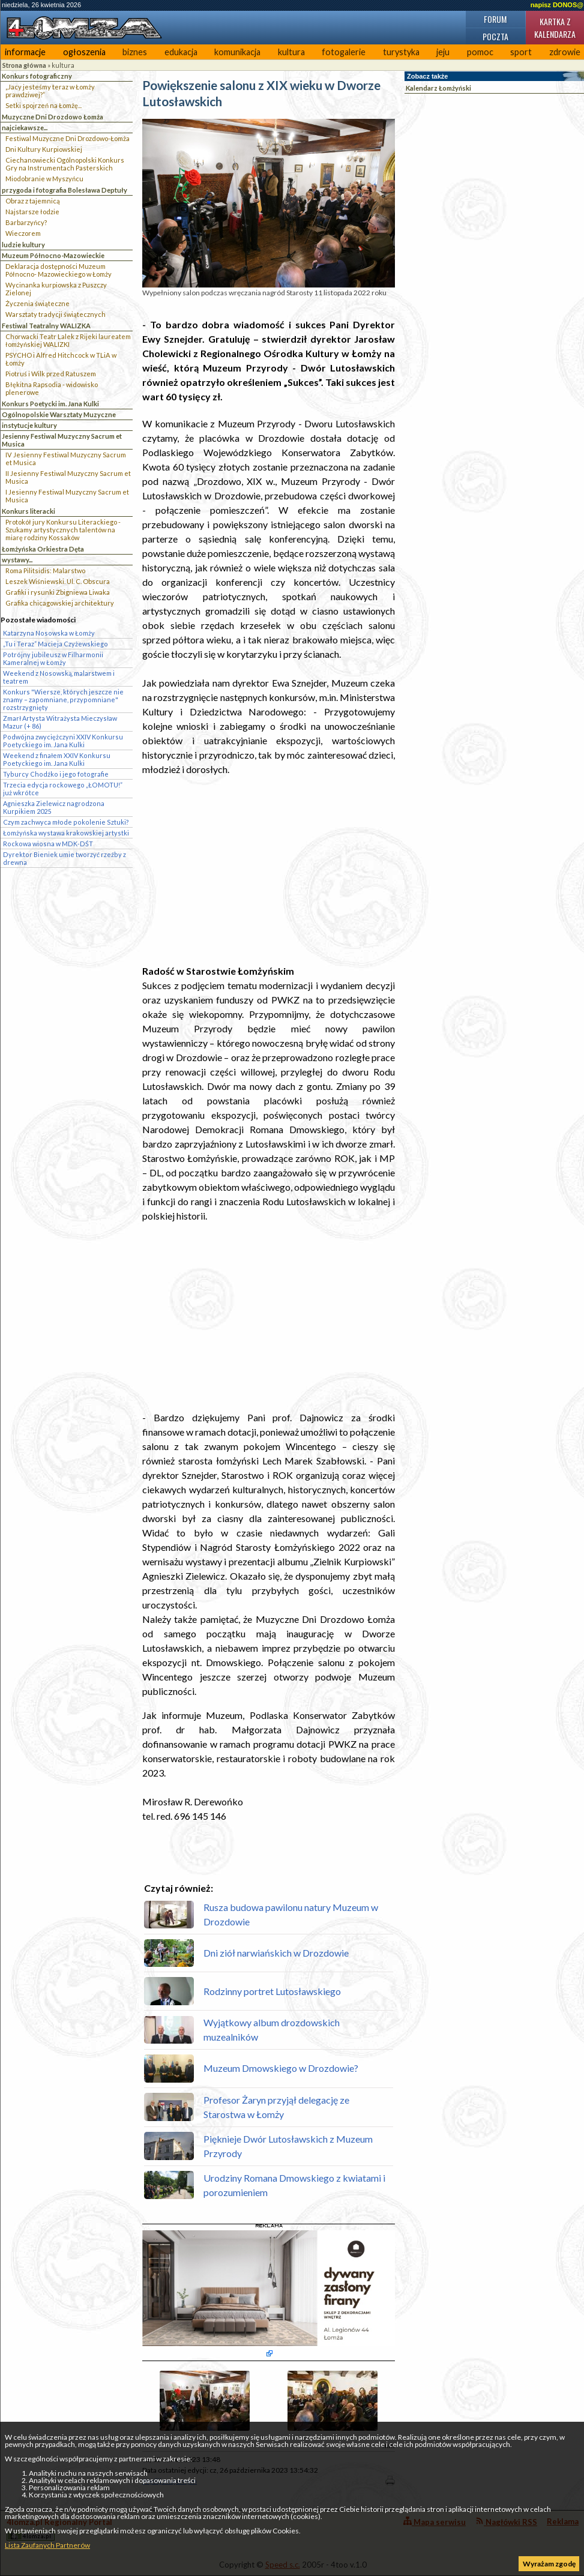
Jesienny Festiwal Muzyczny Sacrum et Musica (62, 440)
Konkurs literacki (28, 511)
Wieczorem (23, 233)
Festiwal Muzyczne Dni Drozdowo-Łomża (67, 138)
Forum (495, 19)
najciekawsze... (24, 127)
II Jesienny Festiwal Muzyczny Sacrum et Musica (68, 477)
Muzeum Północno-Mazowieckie (53, 255)
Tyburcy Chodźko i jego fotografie (56, 774)
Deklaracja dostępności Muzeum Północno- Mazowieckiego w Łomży (58, 270)
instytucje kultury (29, 425)
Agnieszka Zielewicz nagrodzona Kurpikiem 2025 (53, 807)
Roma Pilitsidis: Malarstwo (45, 570)
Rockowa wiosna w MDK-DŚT (48, 843)
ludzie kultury (23, 244)
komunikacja (237, 52)
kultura (291, 52)
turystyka (401, 52)
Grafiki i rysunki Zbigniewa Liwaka (57, 592)
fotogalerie (344, 52)
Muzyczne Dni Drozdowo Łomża (52, 117)
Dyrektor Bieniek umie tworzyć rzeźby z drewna (64, 858)
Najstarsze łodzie (32, 211)
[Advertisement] (268, 870)
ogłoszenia (84, 52)
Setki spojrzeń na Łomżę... (43, 105)
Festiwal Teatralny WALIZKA (46, 326)
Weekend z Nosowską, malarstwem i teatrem (59, 677)
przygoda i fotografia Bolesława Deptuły (64, 190)
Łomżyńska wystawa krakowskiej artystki (66, 833)
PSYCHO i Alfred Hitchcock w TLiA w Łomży (60, 359)
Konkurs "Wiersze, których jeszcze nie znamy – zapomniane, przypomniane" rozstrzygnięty (63, 699)
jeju (443, 52)
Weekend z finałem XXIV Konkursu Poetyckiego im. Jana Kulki (56, 759)
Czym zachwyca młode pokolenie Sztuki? (66, 822)
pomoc (480, 52)
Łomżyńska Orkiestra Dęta (43, 549)
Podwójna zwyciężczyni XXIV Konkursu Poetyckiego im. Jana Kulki (63, 740)
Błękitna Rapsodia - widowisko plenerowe (51, 388)
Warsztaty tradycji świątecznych (55, 314)
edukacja (180, 52)
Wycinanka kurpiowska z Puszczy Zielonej (56, 288)
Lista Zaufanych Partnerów (47, 2545)
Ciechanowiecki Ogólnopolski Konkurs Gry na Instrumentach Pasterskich (64, 164)
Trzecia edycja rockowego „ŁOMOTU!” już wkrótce (62, 788)
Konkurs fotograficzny (37, 76)
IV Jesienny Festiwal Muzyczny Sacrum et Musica (65, 458)
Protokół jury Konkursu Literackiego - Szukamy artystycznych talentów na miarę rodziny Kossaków (63, 529)
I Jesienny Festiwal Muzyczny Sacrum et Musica (67, 496)
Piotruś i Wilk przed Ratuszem (50, 374)
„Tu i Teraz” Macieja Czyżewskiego (55, 644)
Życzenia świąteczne (37, 303)
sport (521, 52)
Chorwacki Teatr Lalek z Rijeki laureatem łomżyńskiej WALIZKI (68, 340)
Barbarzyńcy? (26, 222)
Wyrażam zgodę (549, 2563)
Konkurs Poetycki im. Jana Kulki (50, 404)
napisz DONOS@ (557, 4)
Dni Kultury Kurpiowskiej (43, 149)
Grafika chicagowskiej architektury (59, 603)
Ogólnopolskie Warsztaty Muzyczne (59, 414)
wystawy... (17, 560)
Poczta (495, 36)
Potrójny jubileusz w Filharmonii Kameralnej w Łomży (53, 658)
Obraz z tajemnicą (32, 201)
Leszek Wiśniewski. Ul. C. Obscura (57, 581)
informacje (25, 52)
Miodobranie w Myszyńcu (44, 178)
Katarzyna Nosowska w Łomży (49, 633)
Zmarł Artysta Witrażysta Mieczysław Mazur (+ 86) (60, 722)
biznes (134, 52)
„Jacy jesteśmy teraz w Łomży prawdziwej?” (50, 90)
